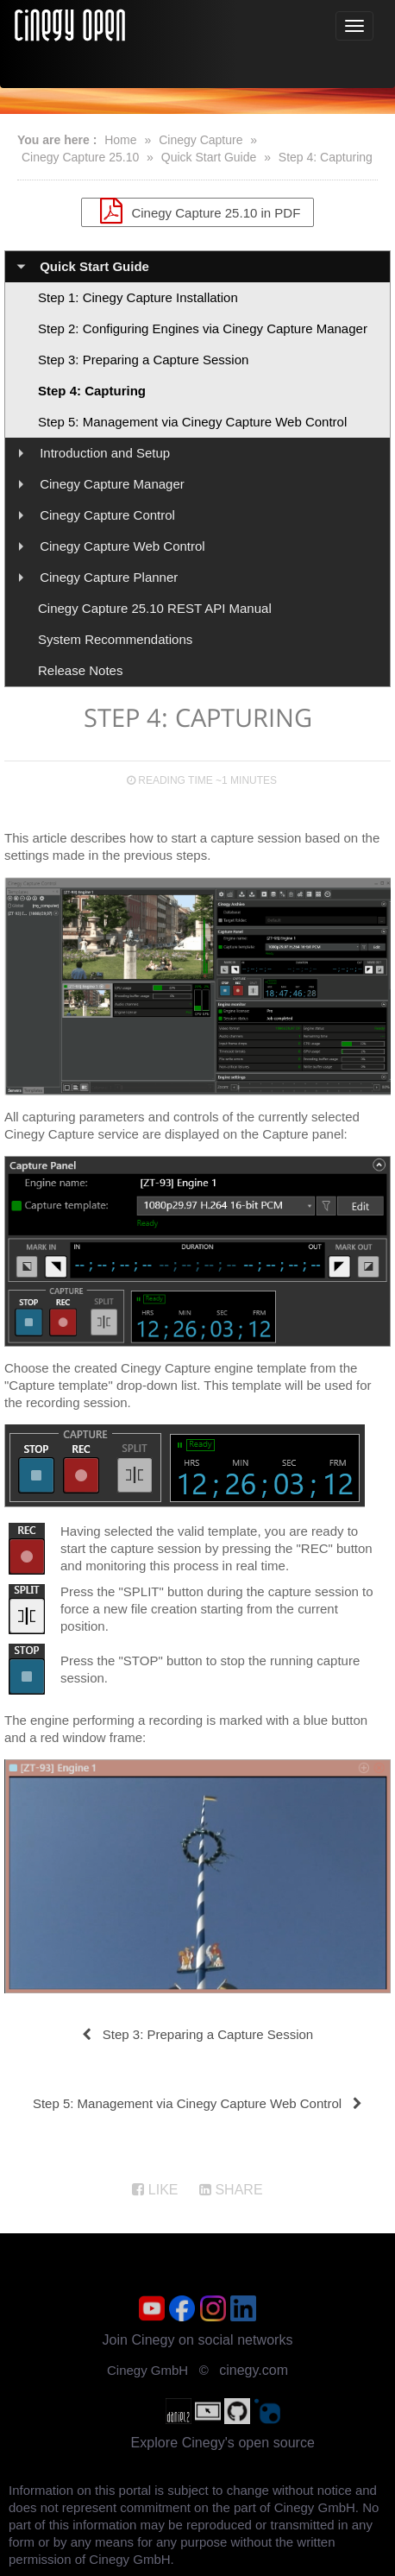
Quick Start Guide (209, 157)
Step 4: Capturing (326, 157)
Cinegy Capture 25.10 (80, 157)
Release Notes (80, 670)
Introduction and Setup (105, 452)
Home (120, 140)
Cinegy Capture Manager (112, 484)
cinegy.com (253, 2370)
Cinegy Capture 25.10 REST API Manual (155, 608)
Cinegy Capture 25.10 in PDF (198, 211)
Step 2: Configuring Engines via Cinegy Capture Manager (202, 328)
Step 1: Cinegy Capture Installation (138, 297)
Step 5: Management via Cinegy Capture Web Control (192, 421)
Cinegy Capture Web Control (122, 546)
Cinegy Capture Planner (109, 577)
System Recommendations (115, 639)
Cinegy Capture (200, 140)
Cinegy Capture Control (107, 515)
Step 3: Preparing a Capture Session (143, 359)
